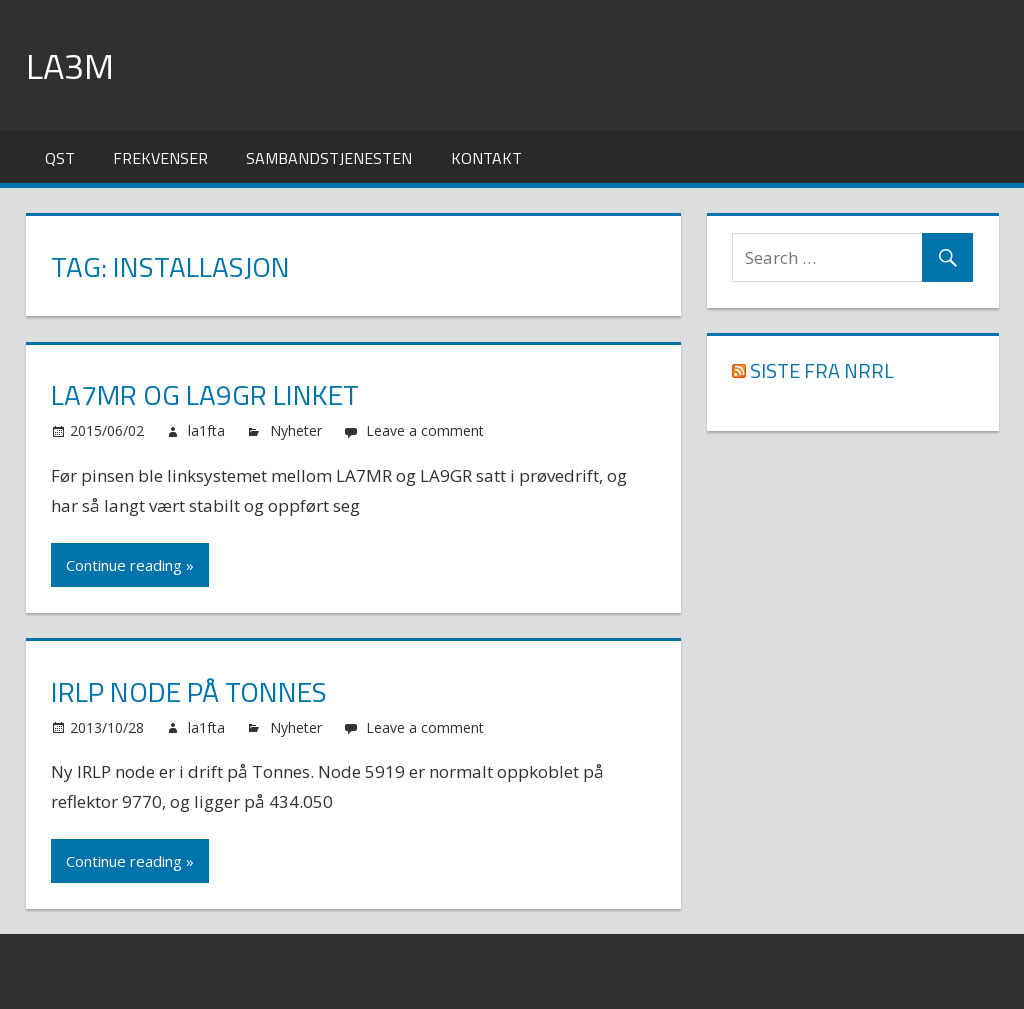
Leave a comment (425, 430)
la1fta (206, 430)
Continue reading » (130, 565)
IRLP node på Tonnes (189, 691)
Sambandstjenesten (329, 158)
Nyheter (296, 430)
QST (60, 158)
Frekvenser (160, 158)
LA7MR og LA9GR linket (205, 394)
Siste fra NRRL (822, 370)
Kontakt (486, 158)
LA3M (70, 65)
